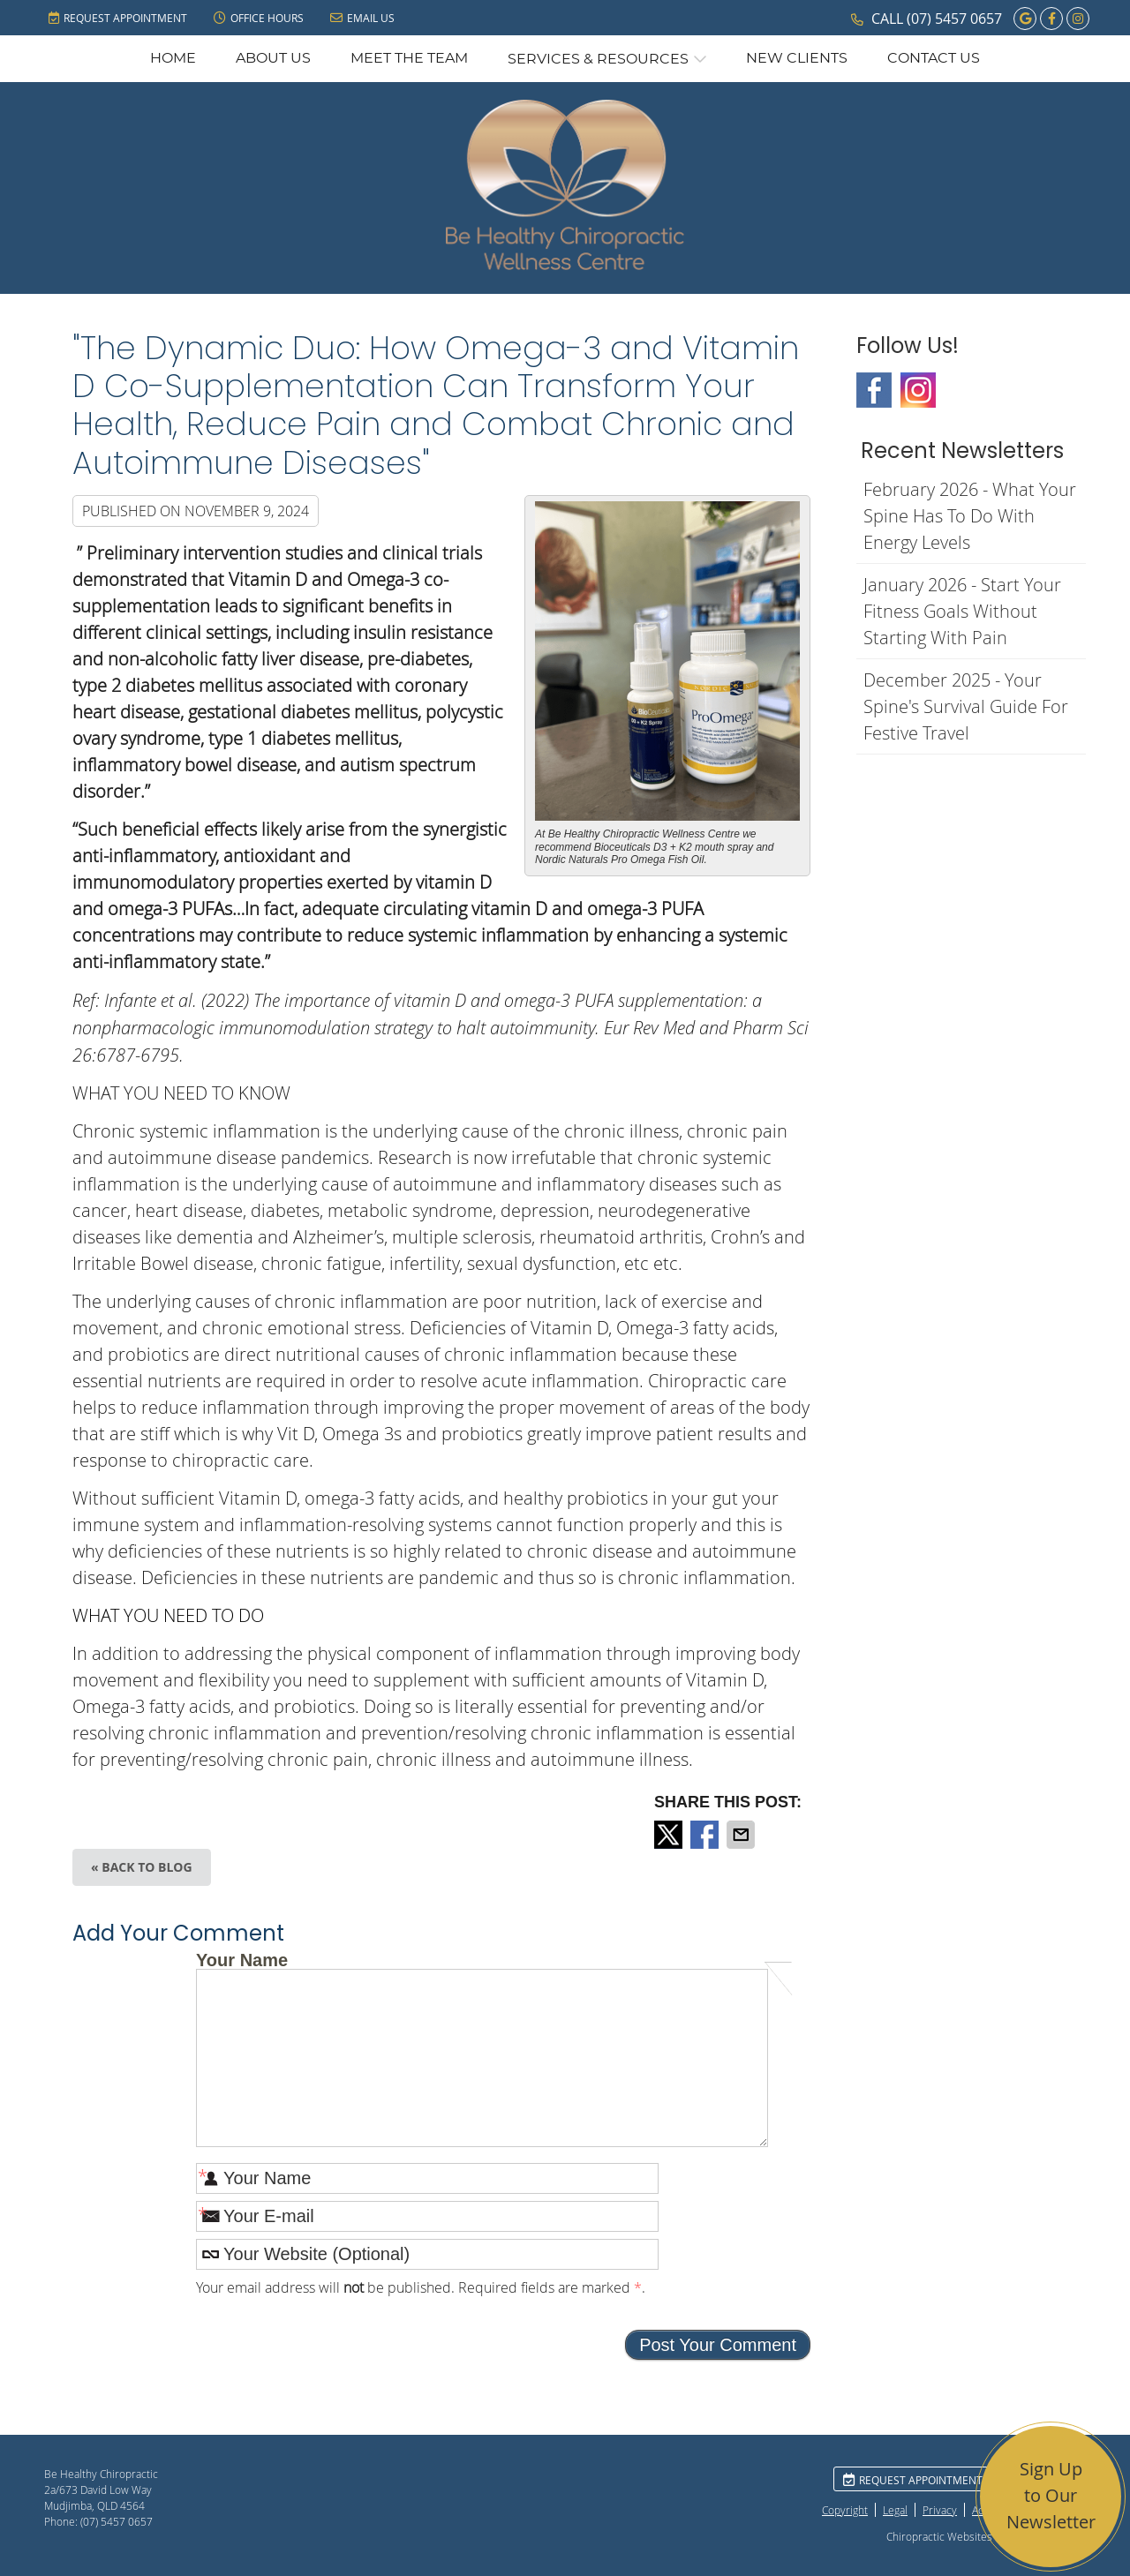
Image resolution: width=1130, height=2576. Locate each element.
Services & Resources (598, 59)
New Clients (797, 58)
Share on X (670, 1835)
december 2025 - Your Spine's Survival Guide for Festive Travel (965, 706)
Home (173, 58)
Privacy (940, 2510)
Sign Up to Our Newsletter (1051, 2495)
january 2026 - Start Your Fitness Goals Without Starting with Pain (962, 611)
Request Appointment (118, 18)
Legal (895, 2510)
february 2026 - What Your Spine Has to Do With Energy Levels (969, 515)
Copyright (845, 2510)
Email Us (362, 18)
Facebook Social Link (874, 390)
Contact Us (933, 58)
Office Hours (259, 18)
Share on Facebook (706, 1835)
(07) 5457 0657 (954, 18)
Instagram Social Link (918, 390)
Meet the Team (409, 58)
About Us (273, 58)
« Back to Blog (141, 1867)
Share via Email (742, 1835)
